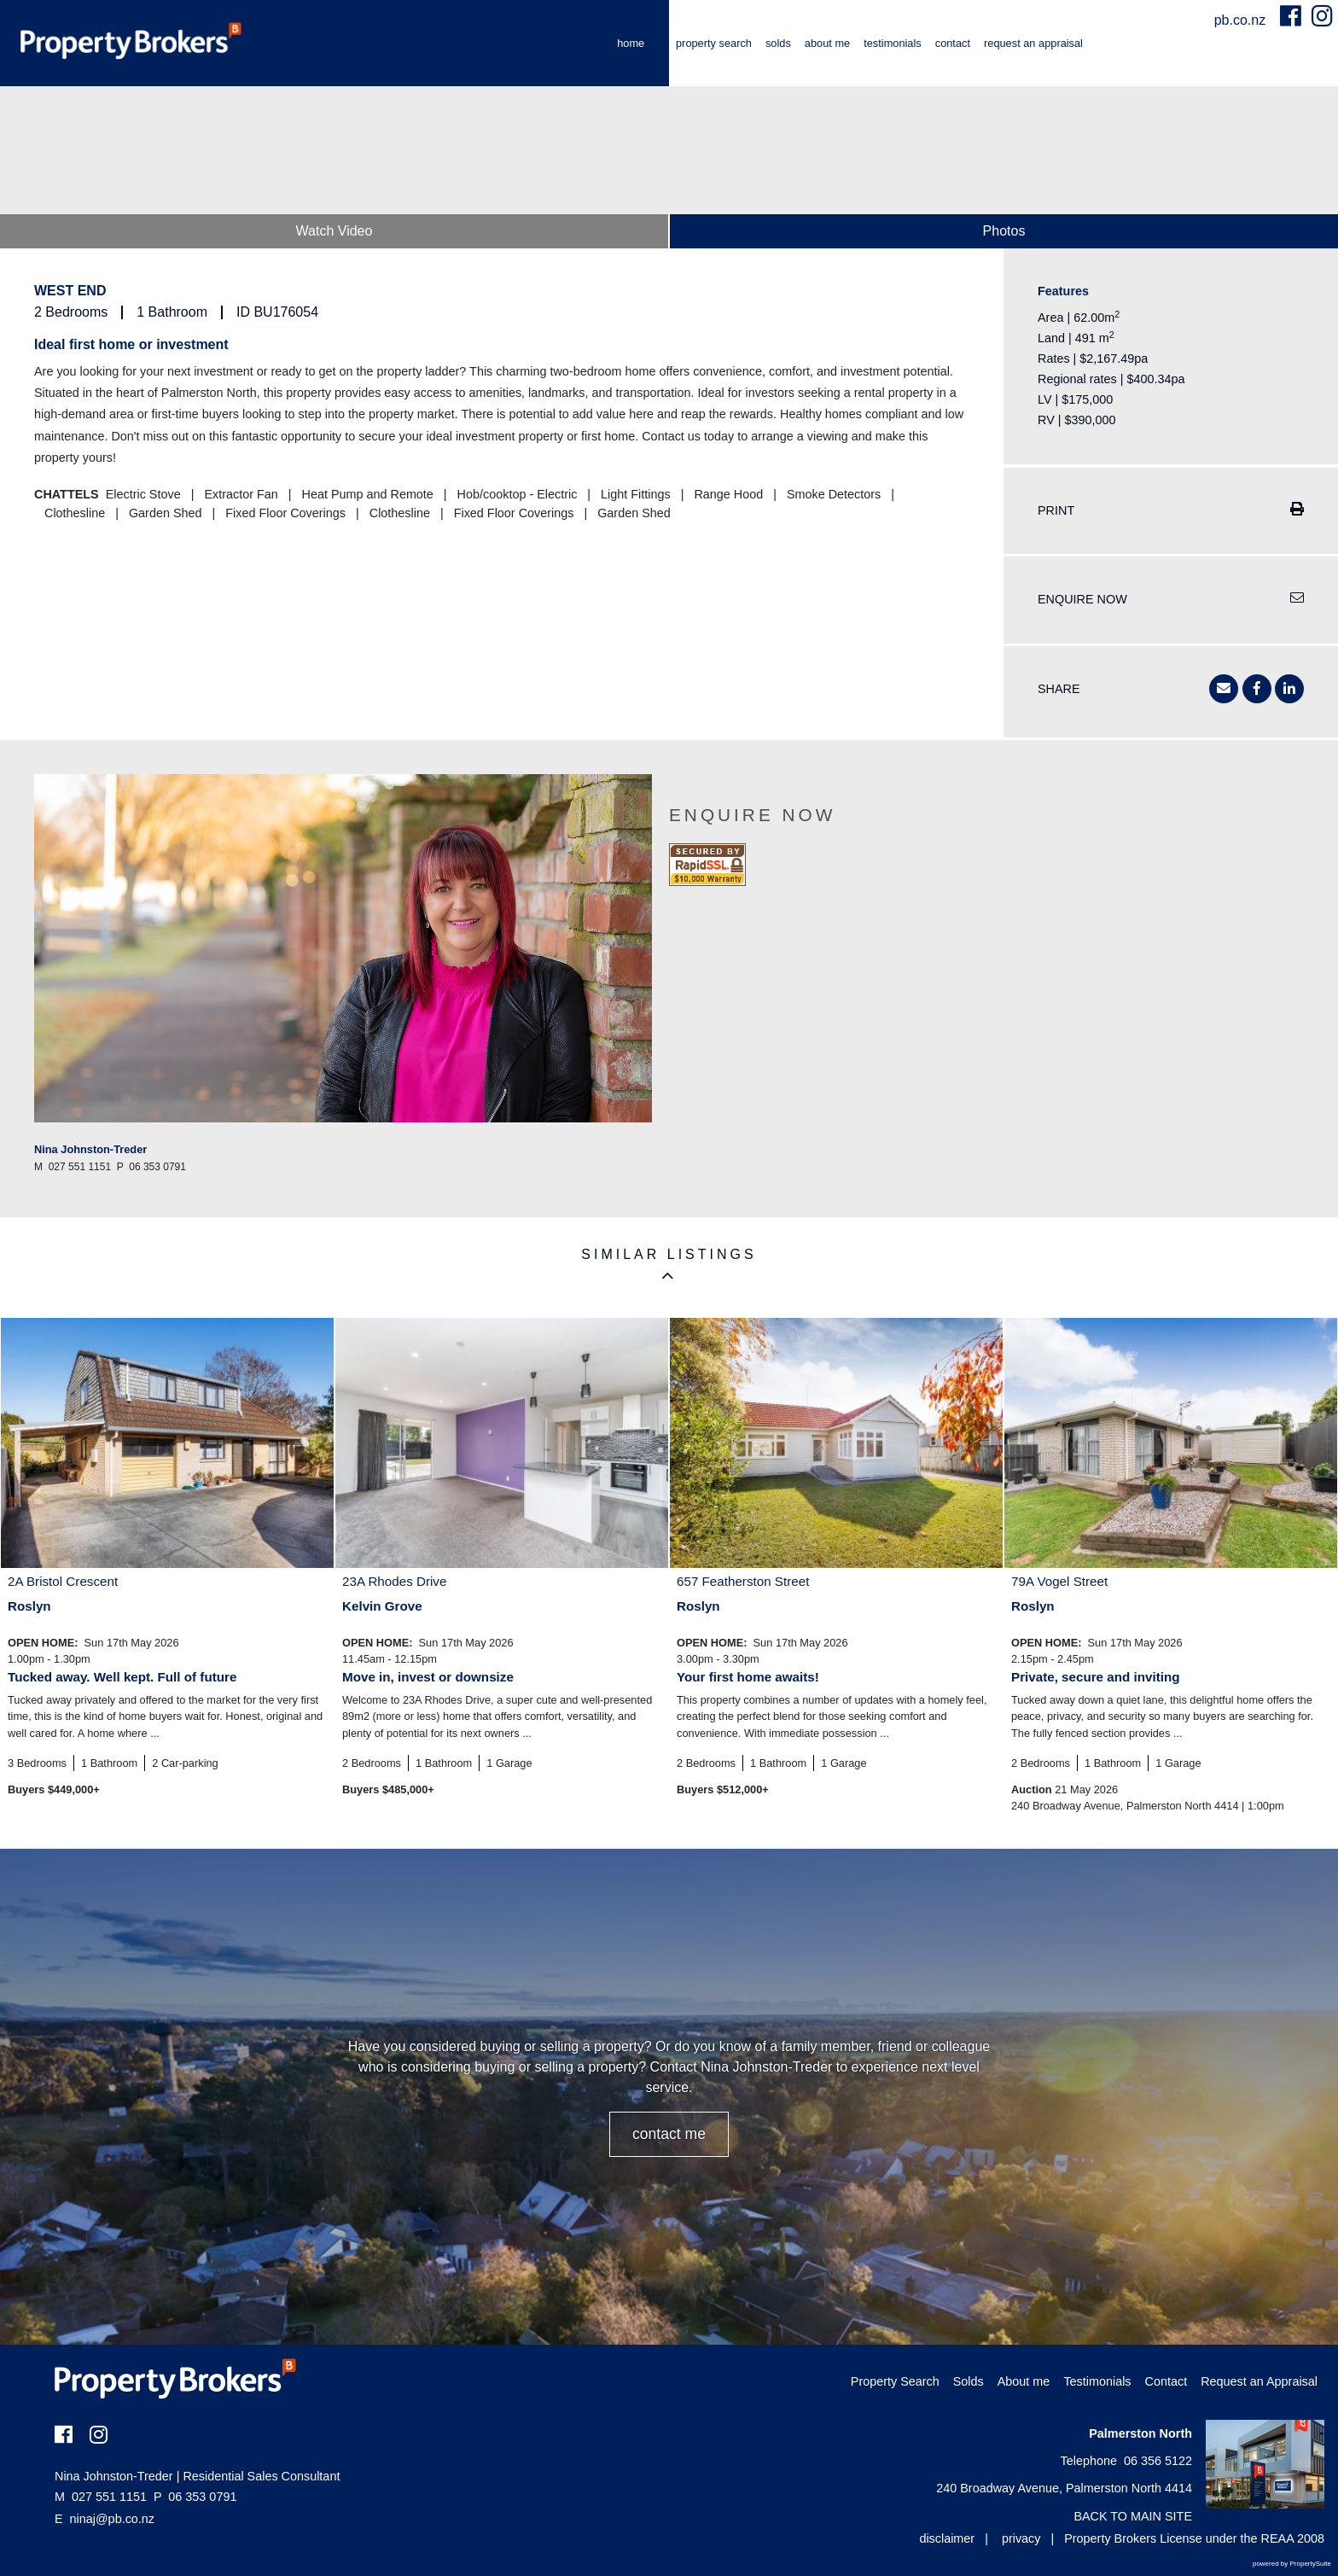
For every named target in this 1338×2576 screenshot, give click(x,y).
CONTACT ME (669, 2133)
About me (827, 43)
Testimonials (893, 43)
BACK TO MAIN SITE (1132, 2516)
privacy (1021, 2538)
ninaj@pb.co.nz (112, 2519)
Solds (778, 43)
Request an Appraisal (1033, 43)
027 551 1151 (101, 2496)
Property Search (714, 43)
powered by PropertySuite (1292, 2563)
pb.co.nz (1242, 20)
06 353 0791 (195, 2496)
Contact (952, 43)
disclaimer (946, 2538)
